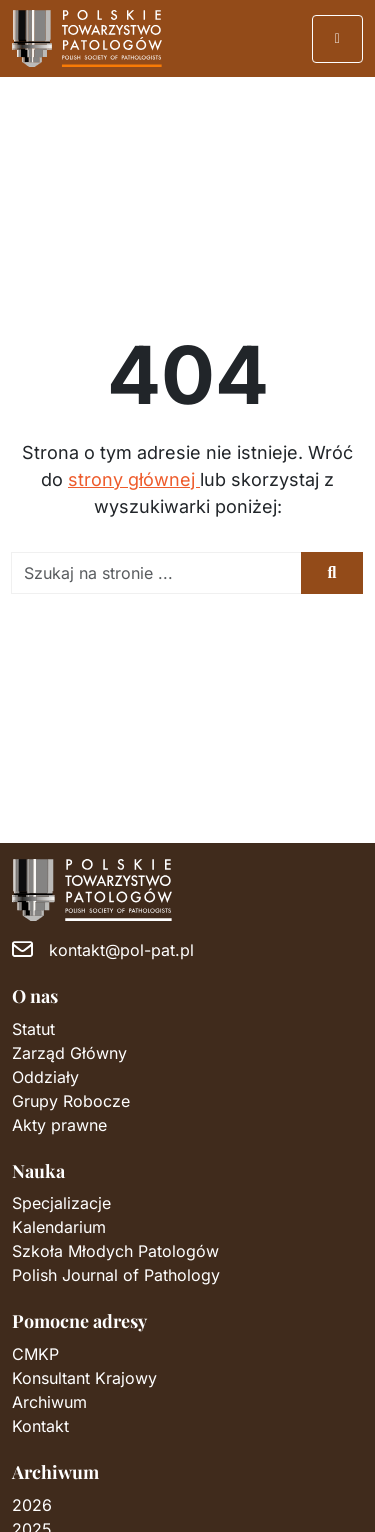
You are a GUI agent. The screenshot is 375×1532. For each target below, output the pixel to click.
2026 (32, 1505)
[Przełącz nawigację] (338, 39)
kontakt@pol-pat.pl (121, 950)
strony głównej (134, 479)
